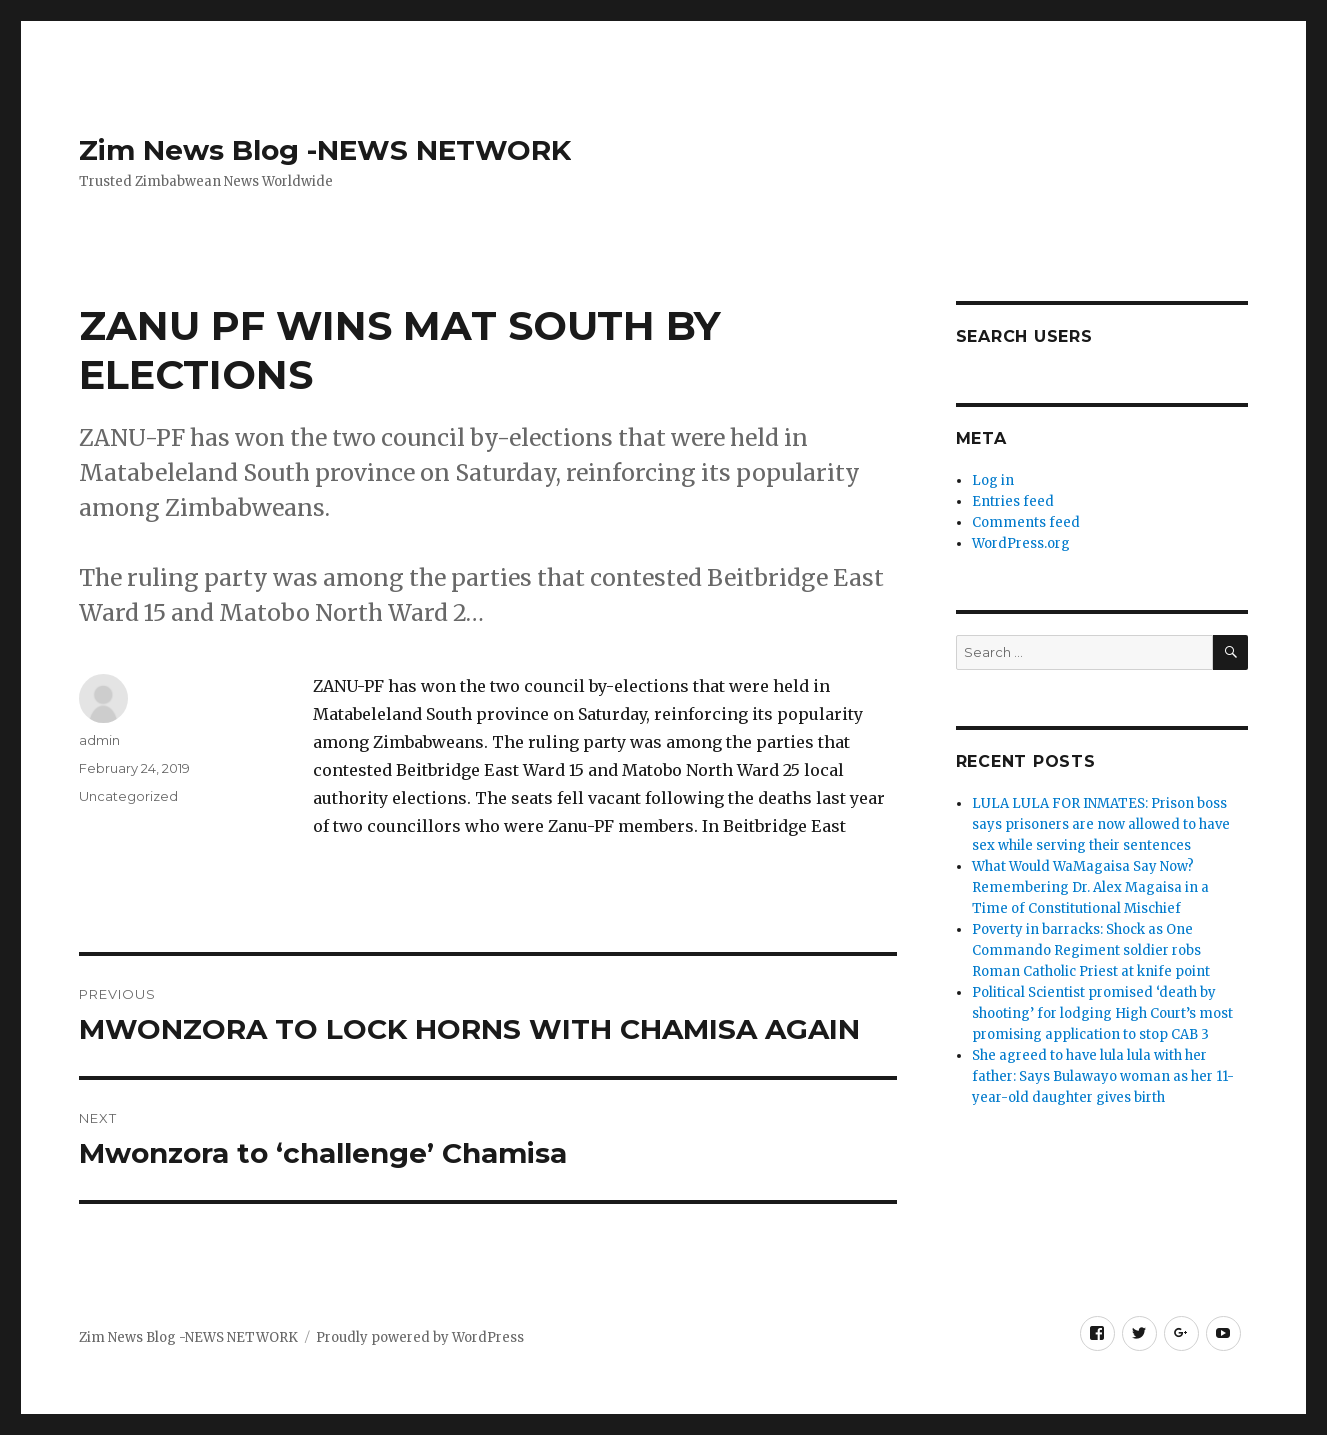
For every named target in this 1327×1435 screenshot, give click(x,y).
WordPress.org (1021, 543)
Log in (993, 480)
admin (99, 740)
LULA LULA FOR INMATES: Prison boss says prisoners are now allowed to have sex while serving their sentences (1101, 824)
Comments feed (1026, 522)
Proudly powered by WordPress (420, 1337)
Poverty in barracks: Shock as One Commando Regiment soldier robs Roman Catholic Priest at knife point (1091, 950)
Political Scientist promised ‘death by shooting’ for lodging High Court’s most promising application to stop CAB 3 (1102, 1013)
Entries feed (1013, 501)
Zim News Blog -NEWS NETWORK (325, 150)
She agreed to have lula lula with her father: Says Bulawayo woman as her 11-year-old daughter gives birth (1103, 1076)
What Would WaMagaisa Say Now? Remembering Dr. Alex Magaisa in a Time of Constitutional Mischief (1090, 887)
